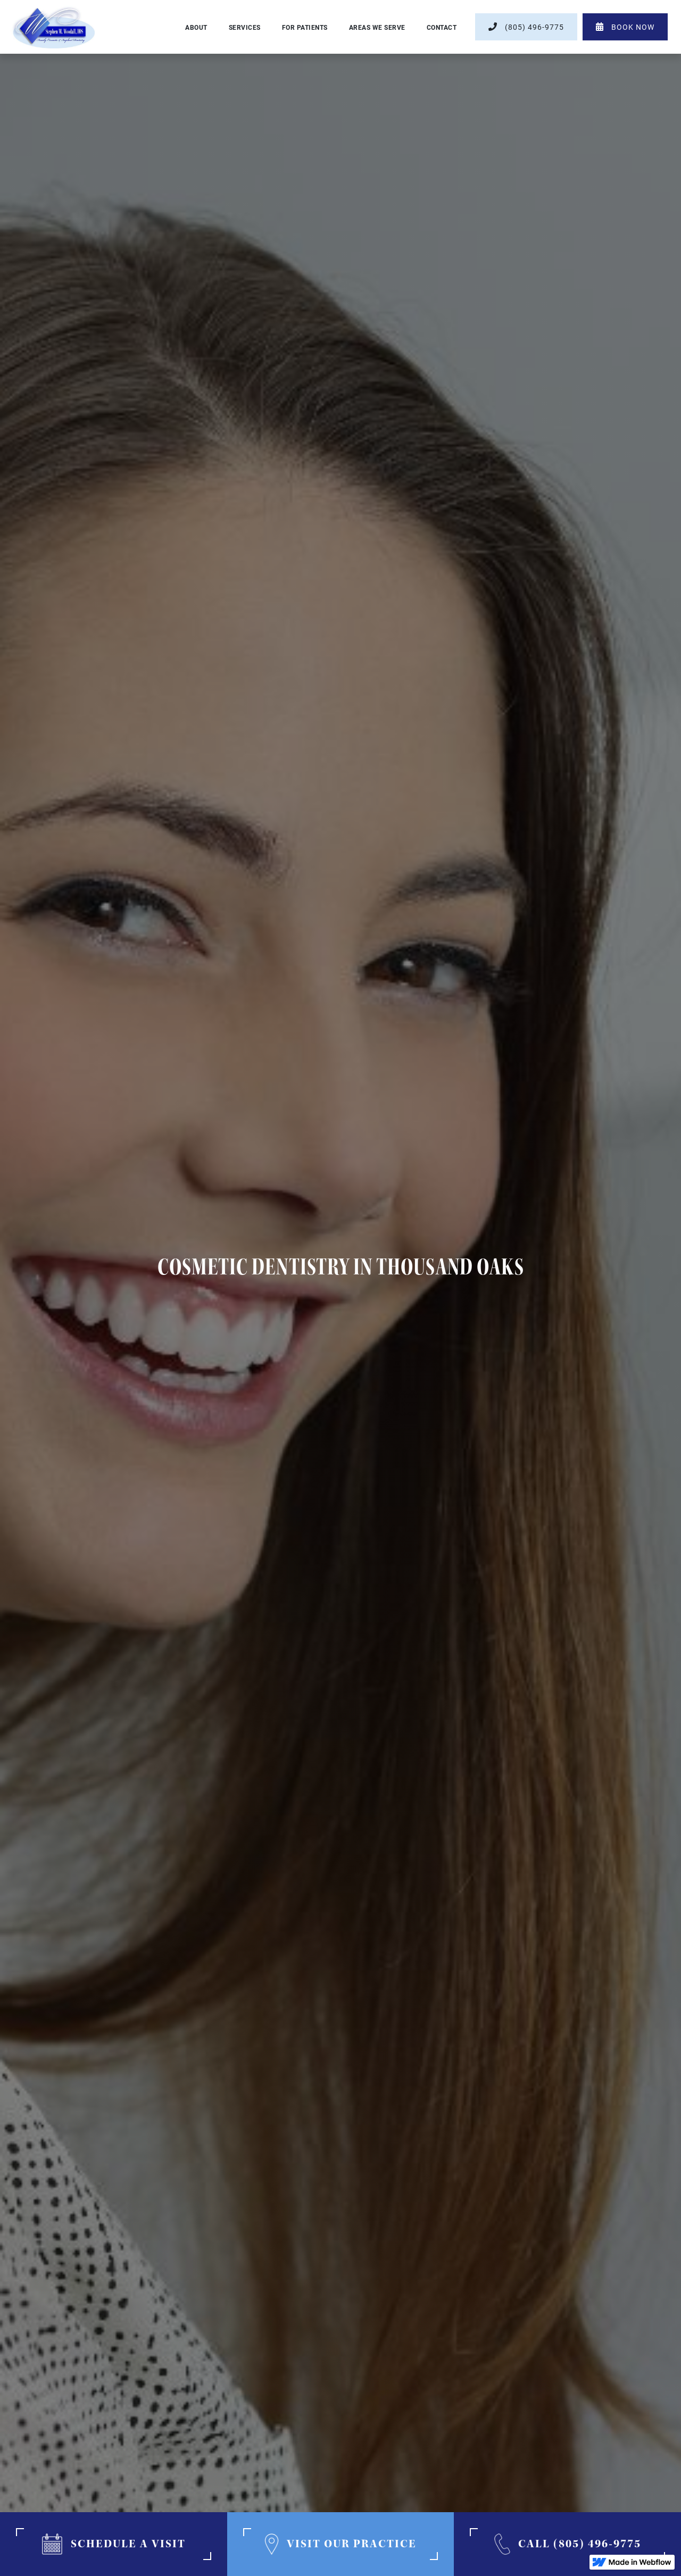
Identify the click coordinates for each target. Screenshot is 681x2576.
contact (442, 27)
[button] (244, 27)
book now (625, 27)
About (196, 27)
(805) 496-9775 (526, 27)
